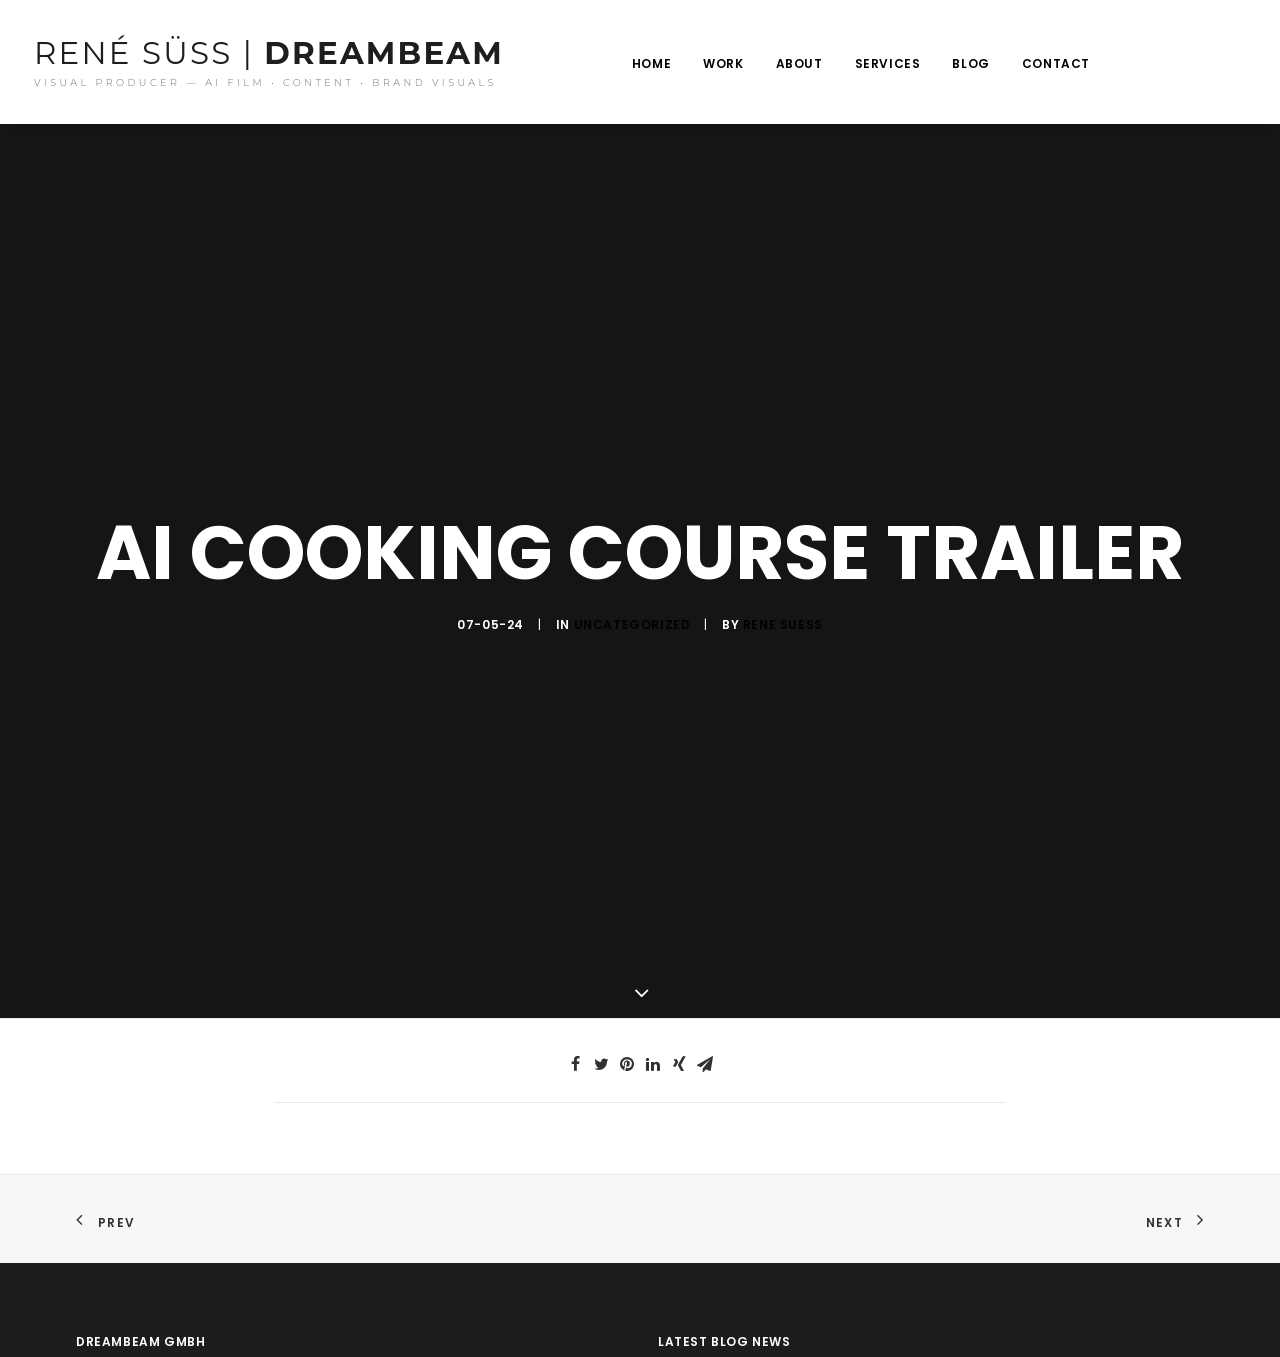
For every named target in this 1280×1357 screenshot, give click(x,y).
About (799, 63)
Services (888, 63)
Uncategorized (632, 618)
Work (723, 63)
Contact (1056, 63)
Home (651, 63)
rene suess (783, 618)
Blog (970, 63)
